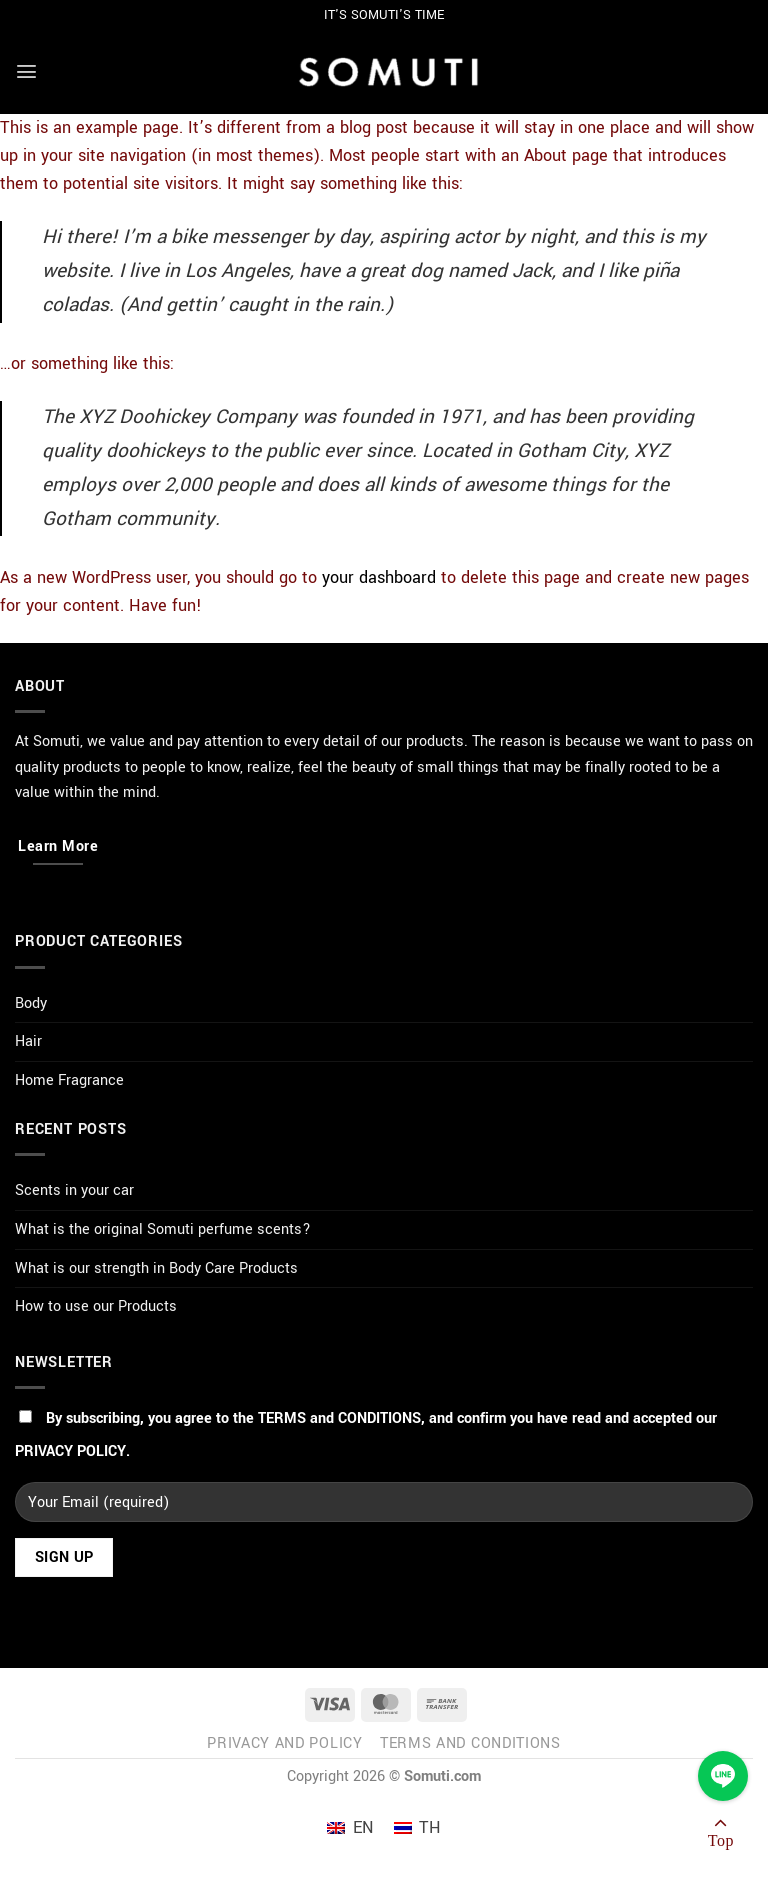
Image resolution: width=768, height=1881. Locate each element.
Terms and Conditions (470, 1743)
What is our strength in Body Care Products (156, 1268)
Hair (28, 1041)
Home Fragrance (69, 1080)
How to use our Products (96, 1306)
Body (31, 1003)
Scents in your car (74, 1190)
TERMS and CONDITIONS (339, 1418)
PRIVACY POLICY (70, 1451)
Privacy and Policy (284, 1743)
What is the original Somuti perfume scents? (163, 1229)
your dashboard (379, 577)
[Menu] (26, 71)
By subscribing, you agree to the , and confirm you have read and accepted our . (366, 1435)
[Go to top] (721, 1836)
